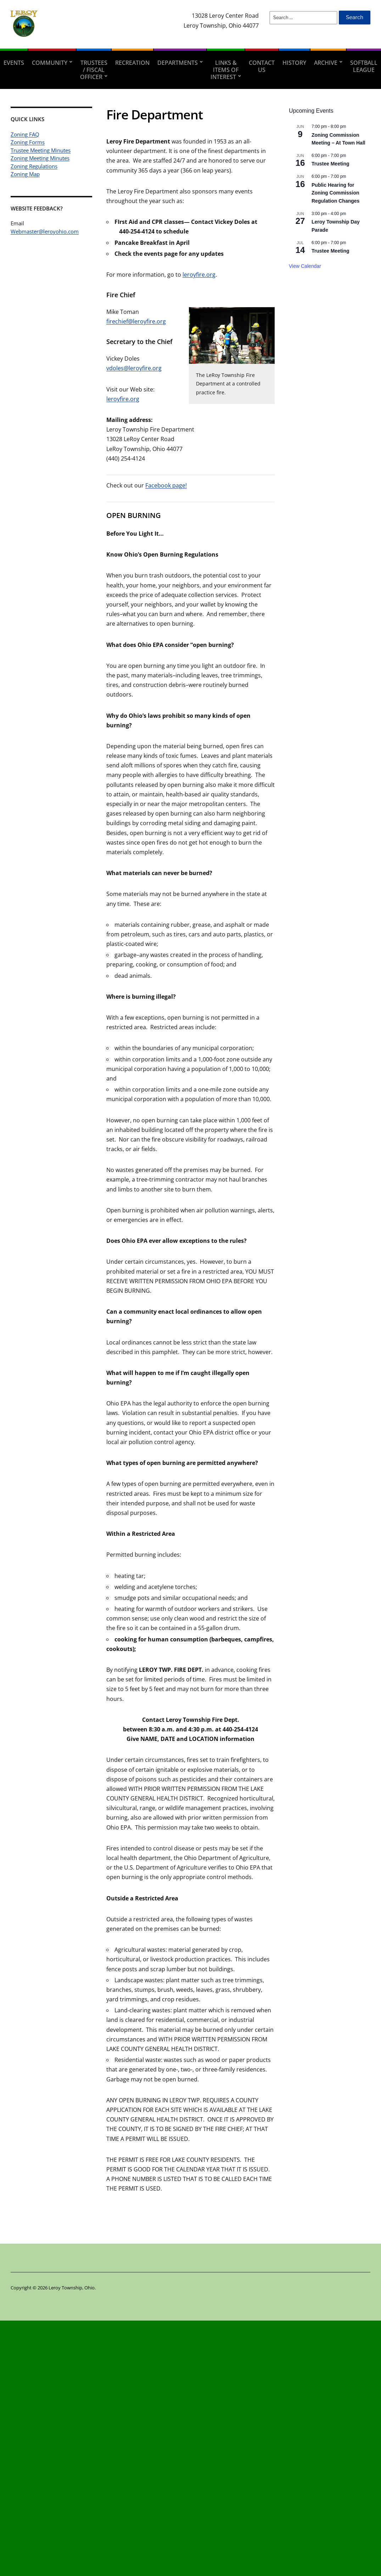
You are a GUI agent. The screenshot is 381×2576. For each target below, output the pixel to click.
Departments (177, 63)
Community (49, 63)
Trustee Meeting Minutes (41, 150)
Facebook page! (166, 485)
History (294, 63)
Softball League (363, 66)
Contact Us (262, 66)
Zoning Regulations (34, 166)
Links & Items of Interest (225, 70)
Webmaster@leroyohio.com (45, 231)
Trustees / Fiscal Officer (93, 70)
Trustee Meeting (330, 164)
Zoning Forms (28, 142)
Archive (325, 63)
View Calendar (305, 266)
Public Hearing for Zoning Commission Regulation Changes (335, 193)
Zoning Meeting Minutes (40, 158)
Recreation (132, 63)
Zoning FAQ (25, 134)
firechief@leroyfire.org (136, 321)
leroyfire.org (199, 274)
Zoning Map (25, 173)
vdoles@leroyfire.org (134, 368)
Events (14, 63)
